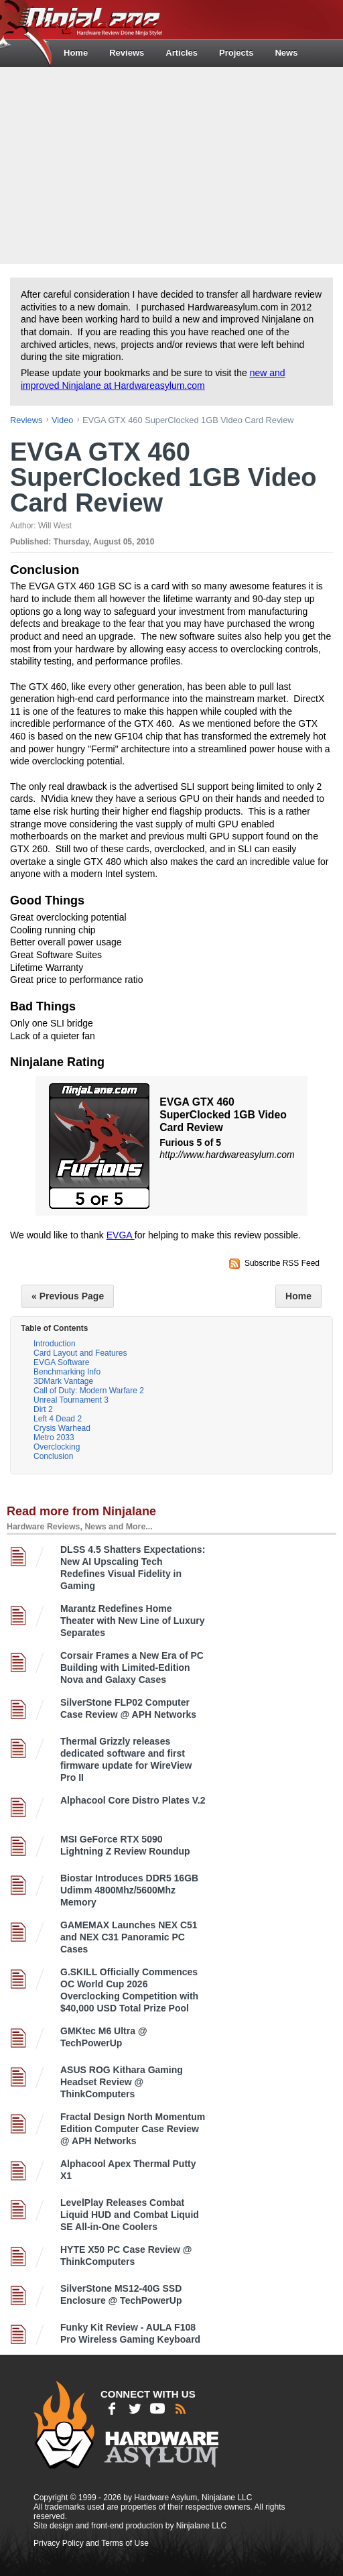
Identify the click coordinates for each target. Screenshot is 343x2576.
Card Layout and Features (80, 1353)
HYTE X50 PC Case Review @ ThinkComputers (126, 2255)
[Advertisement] (173, 164)
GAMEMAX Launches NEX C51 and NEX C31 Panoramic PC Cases (129, 1937)
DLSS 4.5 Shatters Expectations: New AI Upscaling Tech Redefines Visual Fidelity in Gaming (132, 1567)
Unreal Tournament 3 (71, 1400)
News (286, 53)
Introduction (54, 1343)
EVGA (121, 1235)
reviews (26, 420)
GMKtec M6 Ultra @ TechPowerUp (103, 2037)
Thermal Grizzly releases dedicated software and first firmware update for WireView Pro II (126, 1759)
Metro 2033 (53, 1437)
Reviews (126, 53)
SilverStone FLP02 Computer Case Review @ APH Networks (128, 1708)
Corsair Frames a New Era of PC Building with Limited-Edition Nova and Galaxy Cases (132, 1667)
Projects (236, 53)
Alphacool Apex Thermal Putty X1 (128, 2169)
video (63, 420)
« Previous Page (67, 1296)
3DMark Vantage (63, 1381)
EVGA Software (61, 1362)
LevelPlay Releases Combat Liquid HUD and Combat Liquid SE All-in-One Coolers (129, 2214)
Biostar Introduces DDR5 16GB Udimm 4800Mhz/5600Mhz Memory (129, 1890)
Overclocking (56, 1447)
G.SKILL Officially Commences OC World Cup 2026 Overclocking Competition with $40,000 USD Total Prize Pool (129, 1990)
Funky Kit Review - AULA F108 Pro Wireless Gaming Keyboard (130, 2333)
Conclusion (53, 1456)
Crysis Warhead (61, 1428)
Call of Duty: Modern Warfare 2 (88, 1390)
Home (76, 53)
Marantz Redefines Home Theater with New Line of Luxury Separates (132, 1620)
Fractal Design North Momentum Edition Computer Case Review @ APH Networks (132, 2128)
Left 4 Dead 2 (57, 1418)
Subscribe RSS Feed (282, 1263)
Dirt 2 (43, 1409)
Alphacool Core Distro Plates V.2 (133, 1800)
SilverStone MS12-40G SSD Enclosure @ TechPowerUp (121, 2294)
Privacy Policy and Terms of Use (91, 2543)
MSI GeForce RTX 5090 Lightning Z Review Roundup (125, 1845)
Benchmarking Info (66, 1372)
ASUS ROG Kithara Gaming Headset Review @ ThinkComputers (121, 2081)
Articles (181, 53)
